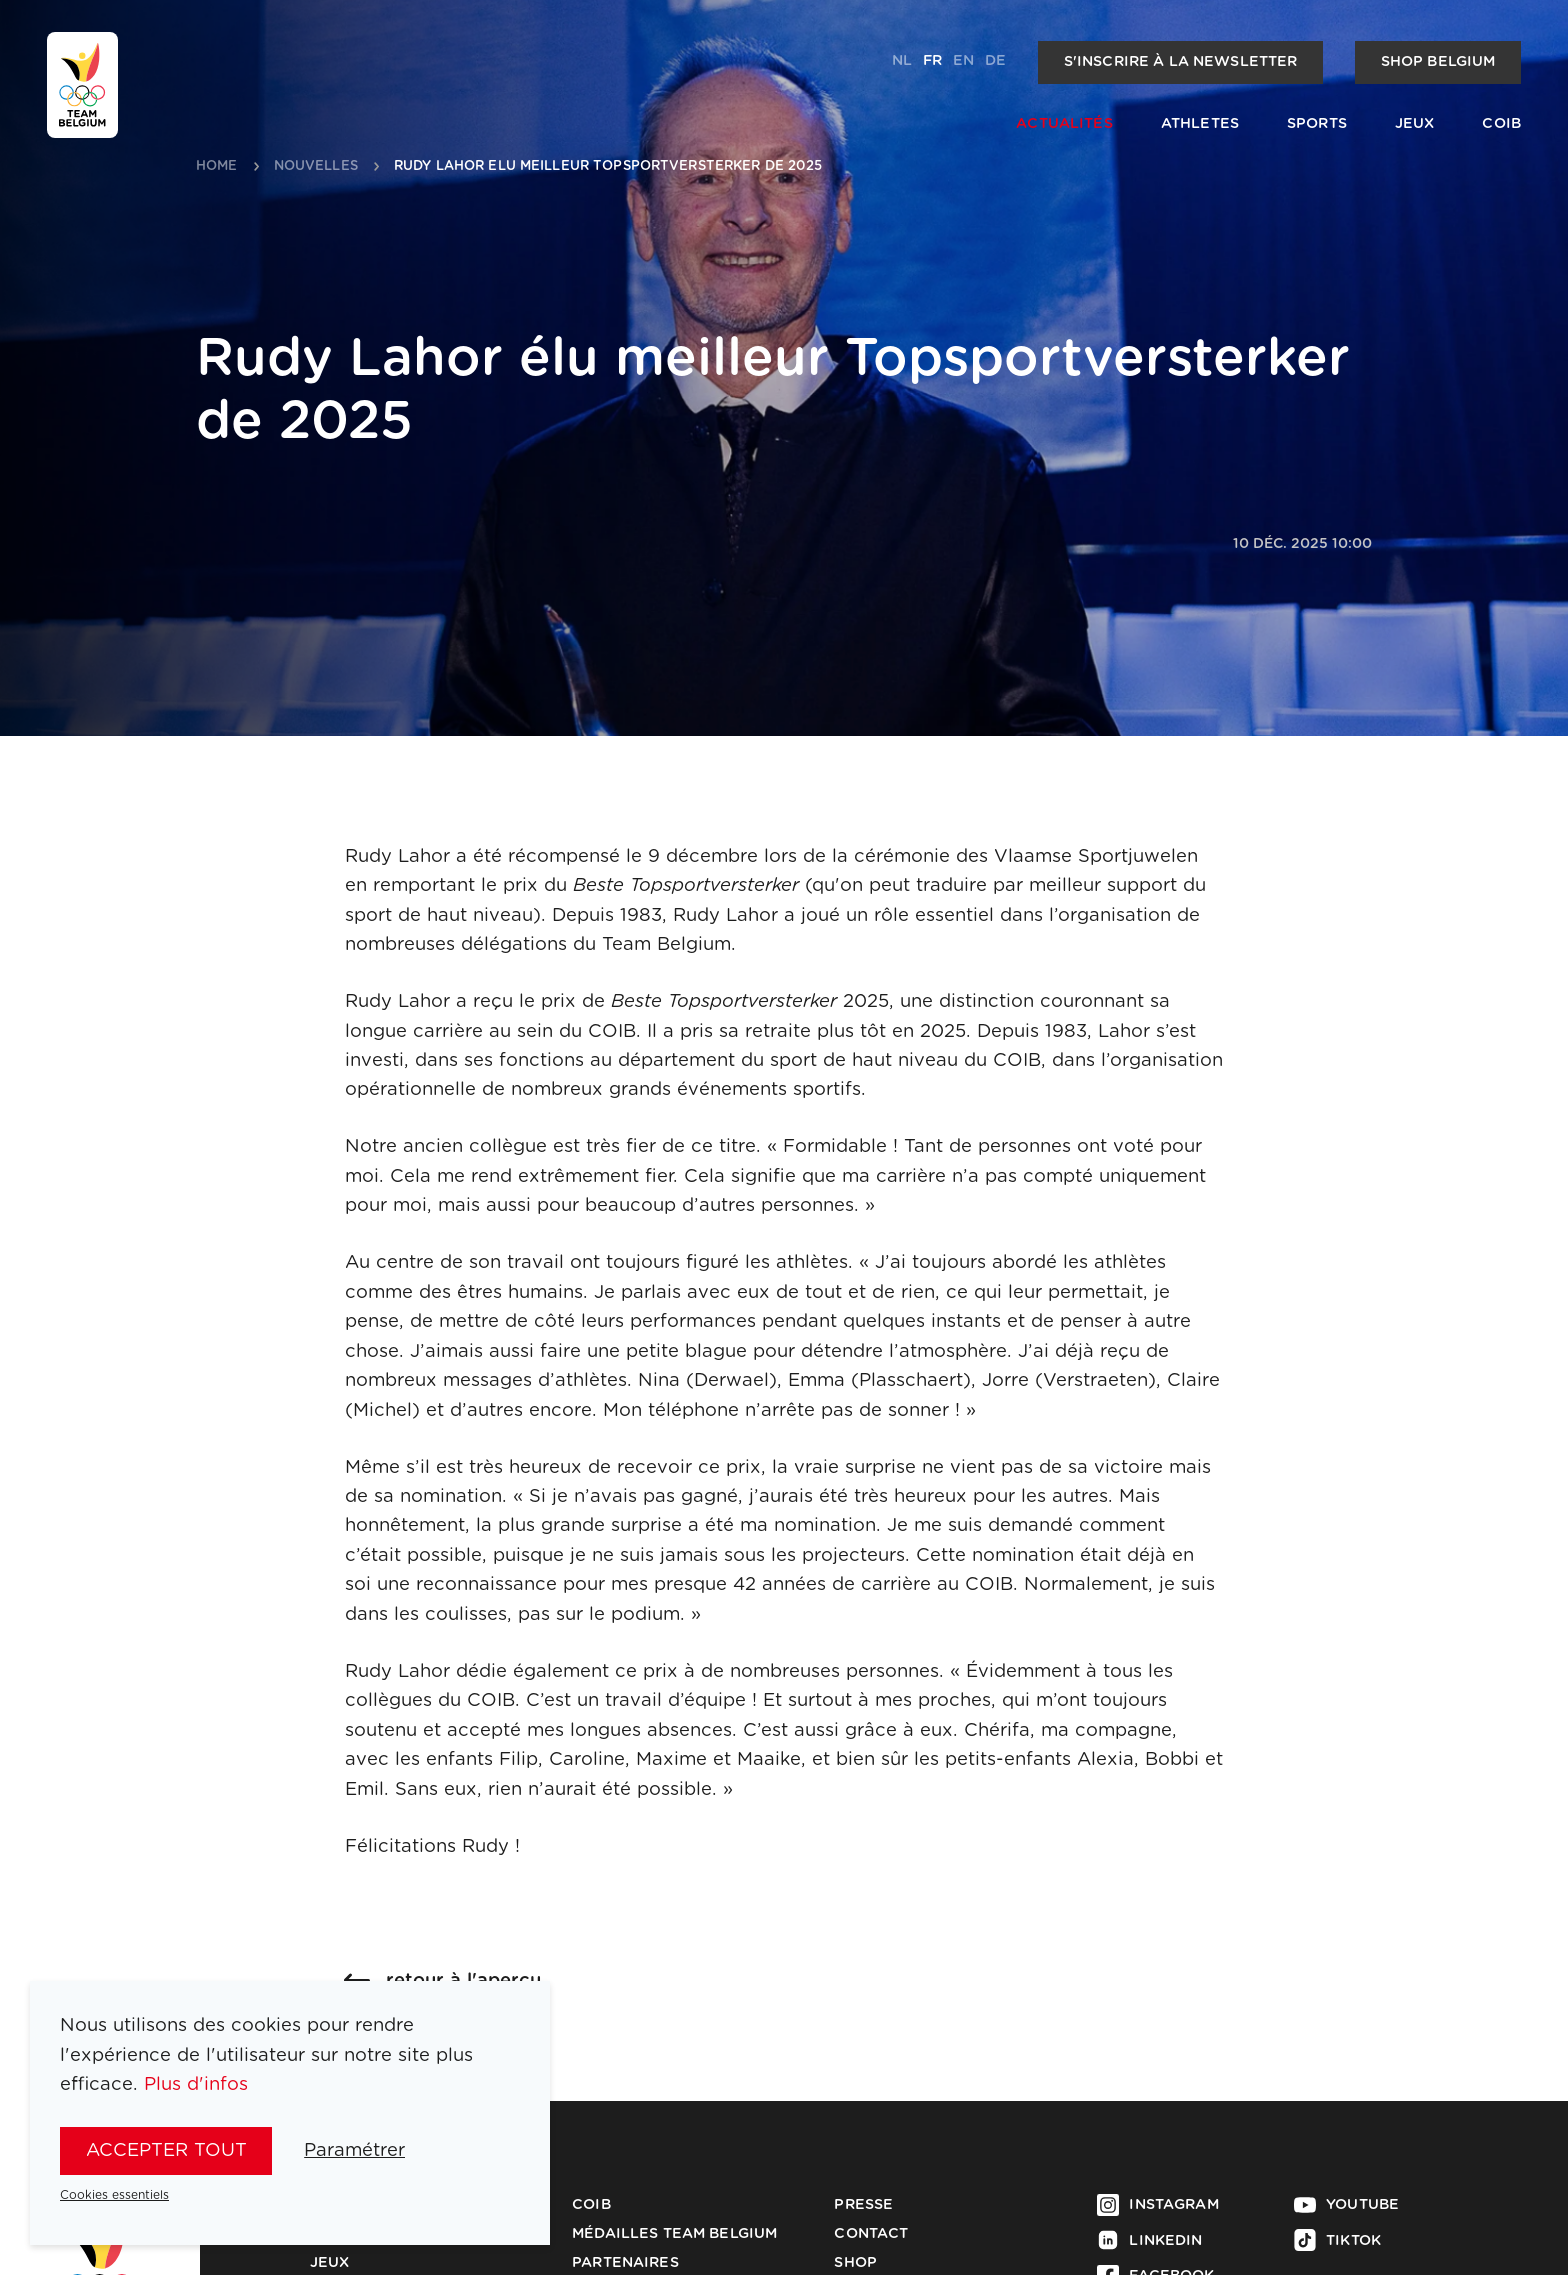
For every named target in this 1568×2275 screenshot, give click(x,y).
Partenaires (625, 2263)
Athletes (1200, 124)
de (995, 61)
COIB (1501, 124)
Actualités (1064, 124)
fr (932, 61)
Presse (863, 2205)
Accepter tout (166, 2150)
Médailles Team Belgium (674, 2234)
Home (217, 166)
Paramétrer (354, 2150)
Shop (855, 2263)
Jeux (1415, 124)
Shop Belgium (1438, 62)
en (963, 61)
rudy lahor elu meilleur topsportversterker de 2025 (608, 166)
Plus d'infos (196, 2084)
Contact (871, 2234)
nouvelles (316, 166)
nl (902, 61)
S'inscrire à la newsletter (1181, 62)
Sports (1317, 124)
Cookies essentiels (114, 2195)
